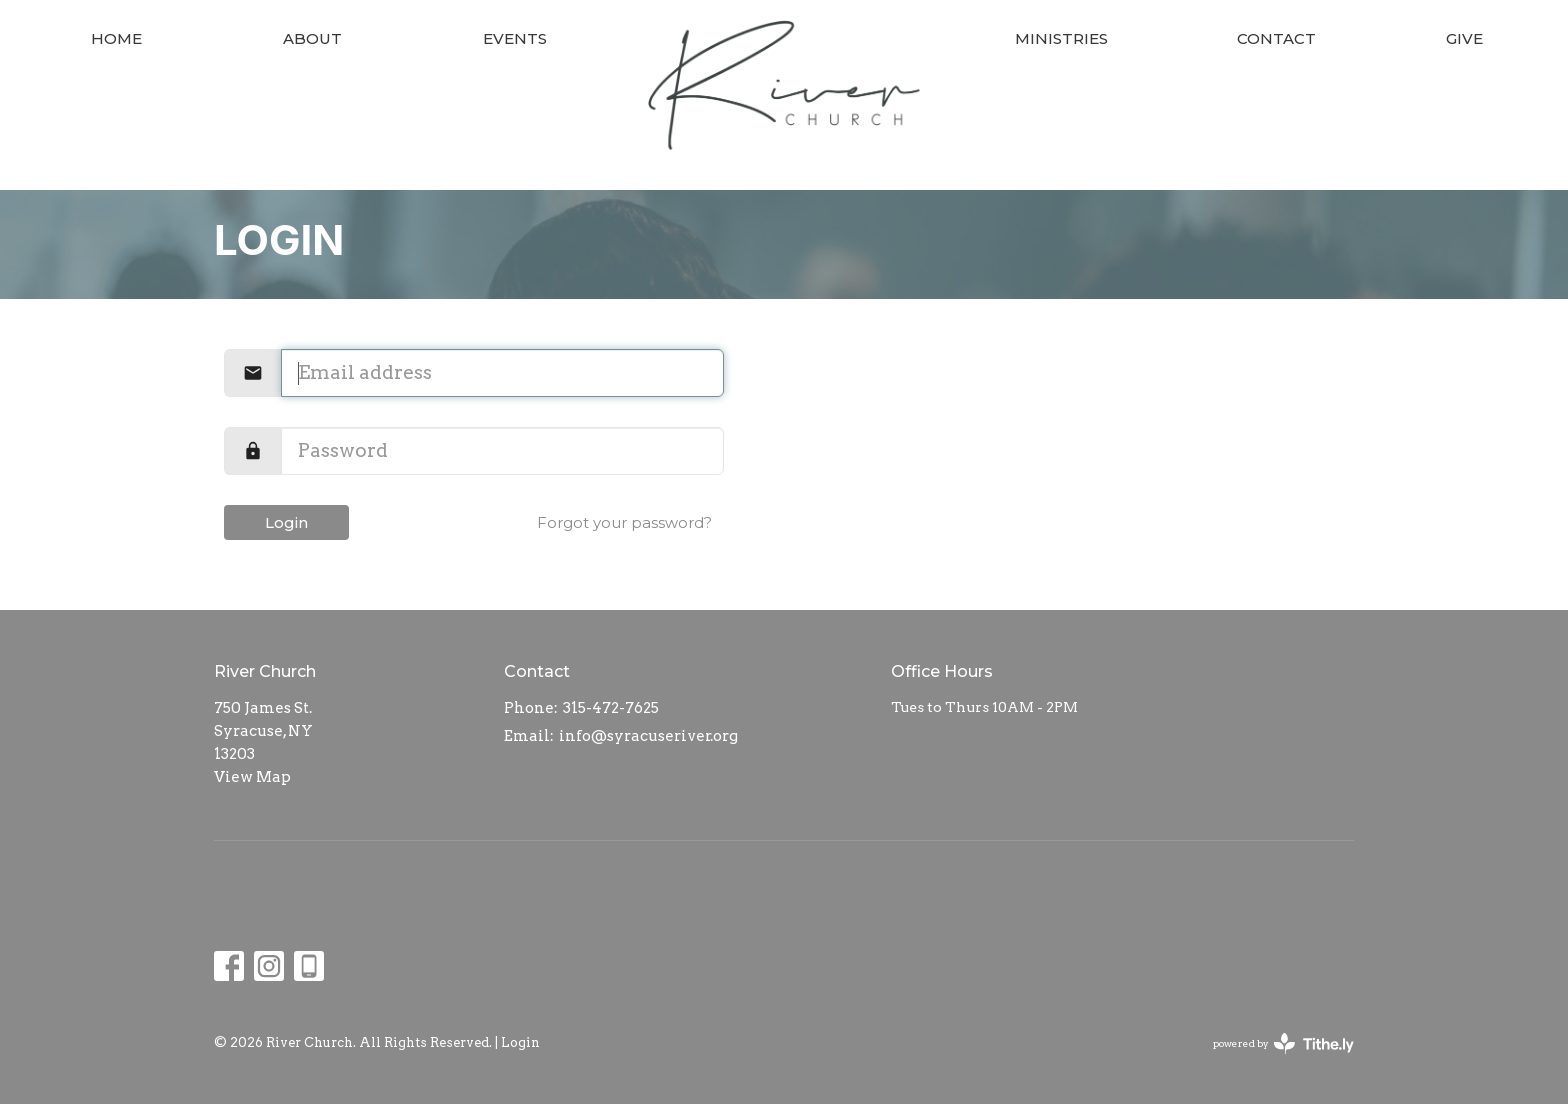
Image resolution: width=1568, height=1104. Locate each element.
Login (286, 522)
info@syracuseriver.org (648, 736)
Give (1464, 38)
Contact (1276, 38)
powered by (1283, 1043)
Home (116, 38)
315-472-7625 (611, 708)
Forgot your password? (624, 522)
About (312, 38)
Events (515, 38)
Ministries (1061, 38)
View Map (252, 777)
